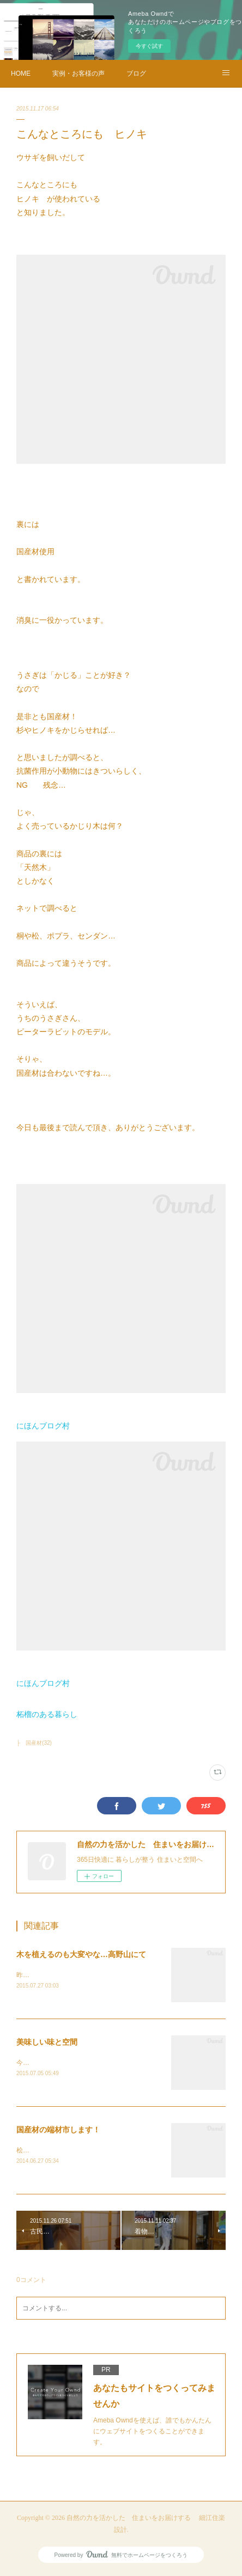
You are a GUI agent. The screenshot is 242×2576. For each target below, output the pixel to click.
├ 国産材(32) (34, 1743)
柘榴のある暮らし (46, 1714)
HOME (21, 73)
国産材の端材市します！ (58, 2130)
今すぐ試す (149, 46)
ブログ (136, 73)
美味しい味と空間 (46, 2042)
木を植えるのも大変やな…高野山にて (81, 1954)
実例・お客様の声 (78, 73)
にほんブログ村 (43, 1425)
